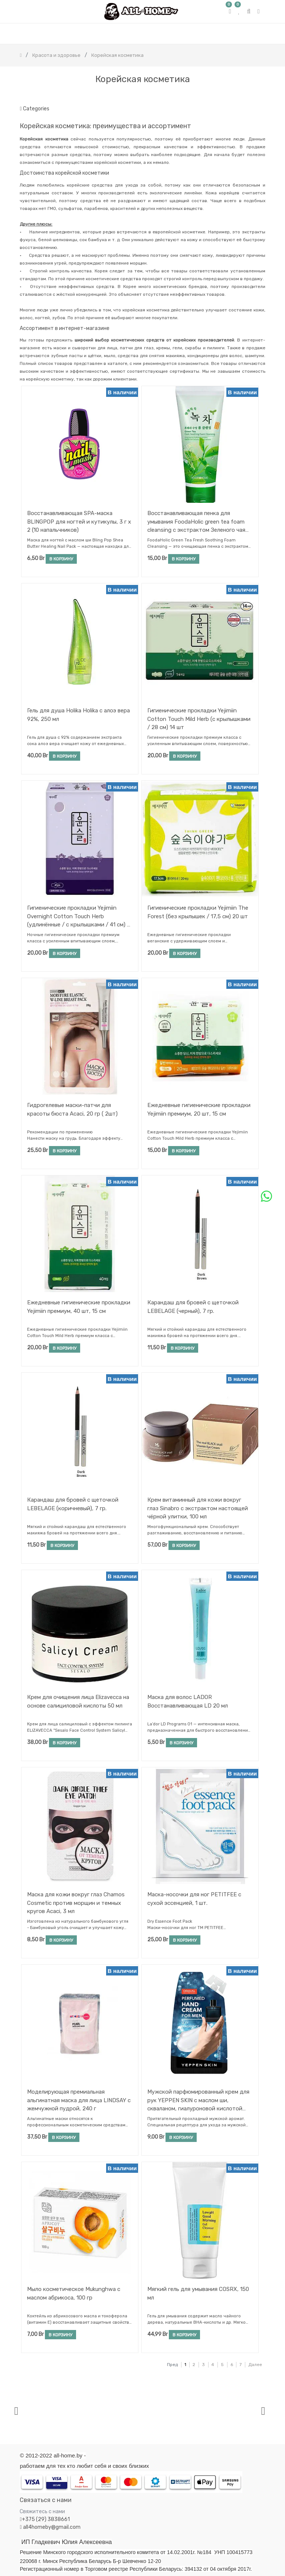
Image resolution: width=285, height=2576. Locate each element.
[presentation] (16, 2411)
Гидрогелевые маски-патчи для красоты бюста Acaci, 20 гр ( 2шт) (72, 1109)
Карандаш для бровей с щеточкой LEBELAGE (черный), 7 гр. (193, 1306)
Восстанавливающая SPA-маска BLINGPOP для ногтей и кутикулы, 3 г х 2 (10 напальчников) (79, 521)
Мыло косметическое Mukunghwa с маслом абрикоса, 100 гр (73, 2293)
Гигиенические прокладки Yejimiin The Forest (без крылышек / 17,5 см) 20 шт (197, 912)
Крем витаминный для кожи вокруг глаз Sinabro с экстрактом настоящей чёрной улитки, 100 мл (197, 1508)
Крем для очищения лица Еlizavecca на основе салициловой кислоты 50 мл (78, 1701)
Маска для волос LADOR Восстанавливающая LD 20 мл (187, 1701)
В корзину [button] (61, 559)
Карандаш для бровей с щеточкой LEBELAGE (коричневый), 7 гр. (72, 1504)
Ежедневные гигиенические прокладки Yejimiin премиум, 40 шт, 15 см (78, 1306)
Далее (255, 2364)
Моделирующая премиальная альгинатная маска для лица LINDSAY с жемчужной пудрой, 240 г (79, 2100)
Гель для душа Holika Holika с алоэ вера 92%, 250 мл (78, 714)
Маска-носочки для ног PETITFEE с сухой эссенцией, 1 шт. (194, 1898)
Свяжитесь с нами (42, 2511)
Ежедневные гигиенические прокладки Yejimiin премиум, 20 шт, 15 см (198, 1109)
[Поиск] (259, 95)
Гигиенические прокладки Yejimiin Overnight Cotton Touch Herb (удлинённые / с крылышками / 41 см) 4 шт (78, 916)
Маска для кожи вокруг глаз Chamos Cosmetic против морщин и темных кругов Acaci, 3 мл (76, 1903)
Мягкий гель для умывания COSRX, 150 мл (198, 2293)
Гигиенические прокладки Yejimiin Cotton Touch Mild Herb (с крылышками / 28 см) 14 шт (198, 719)
